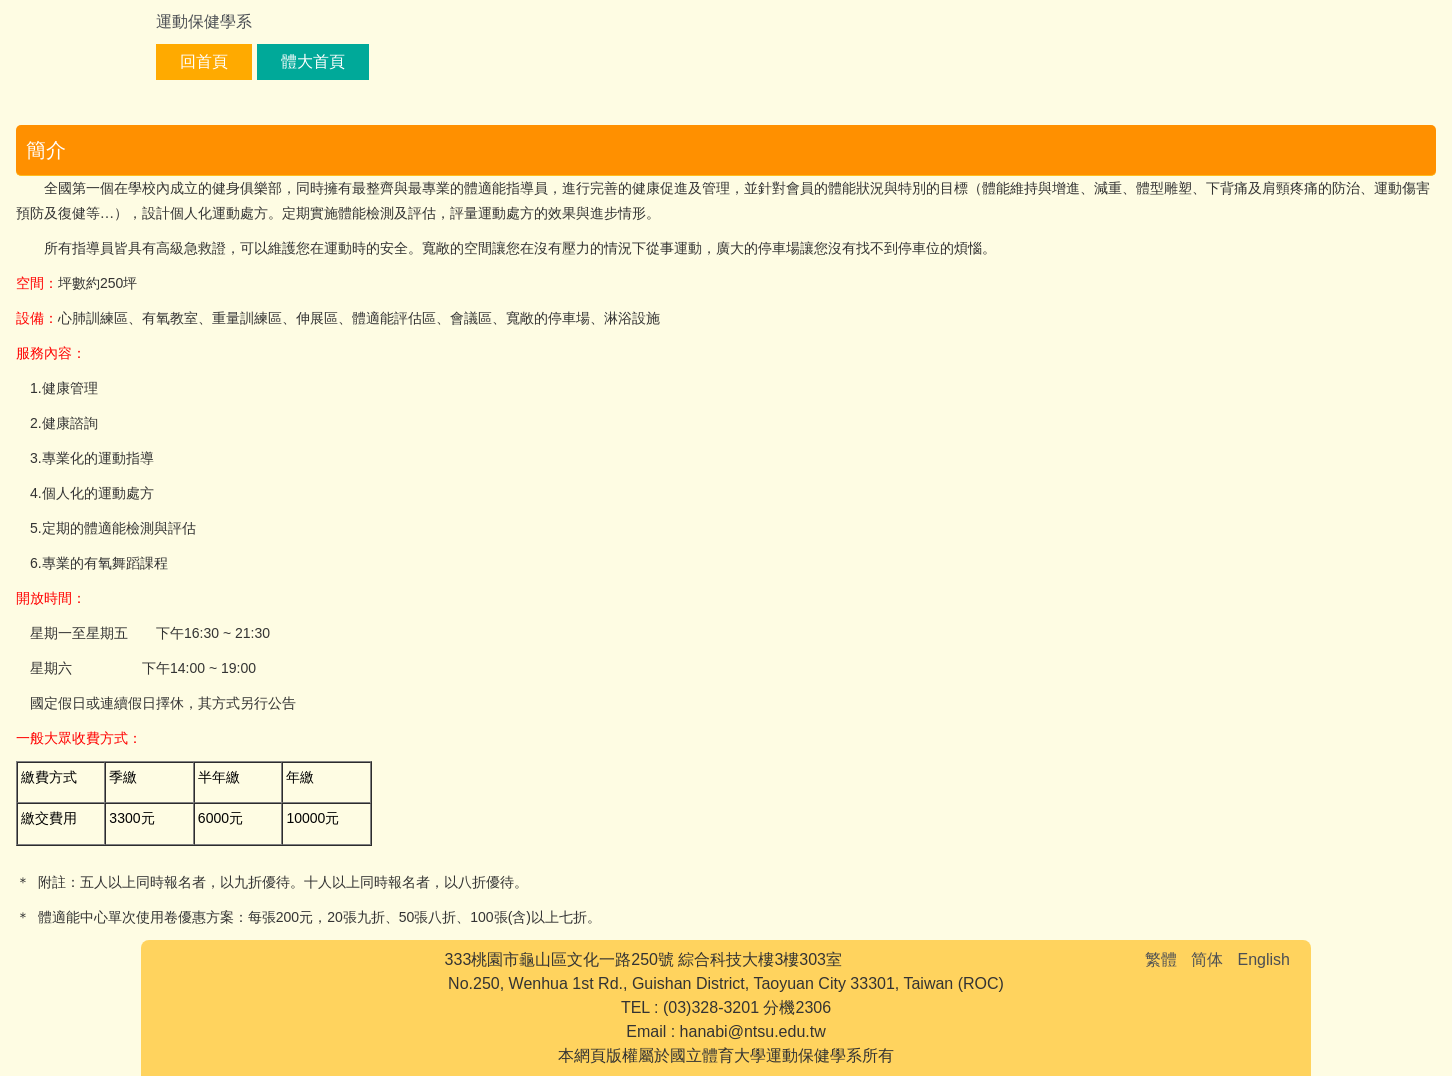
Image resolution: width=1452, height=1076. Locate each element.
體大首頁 (313, 61)
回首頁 (204, 61)
